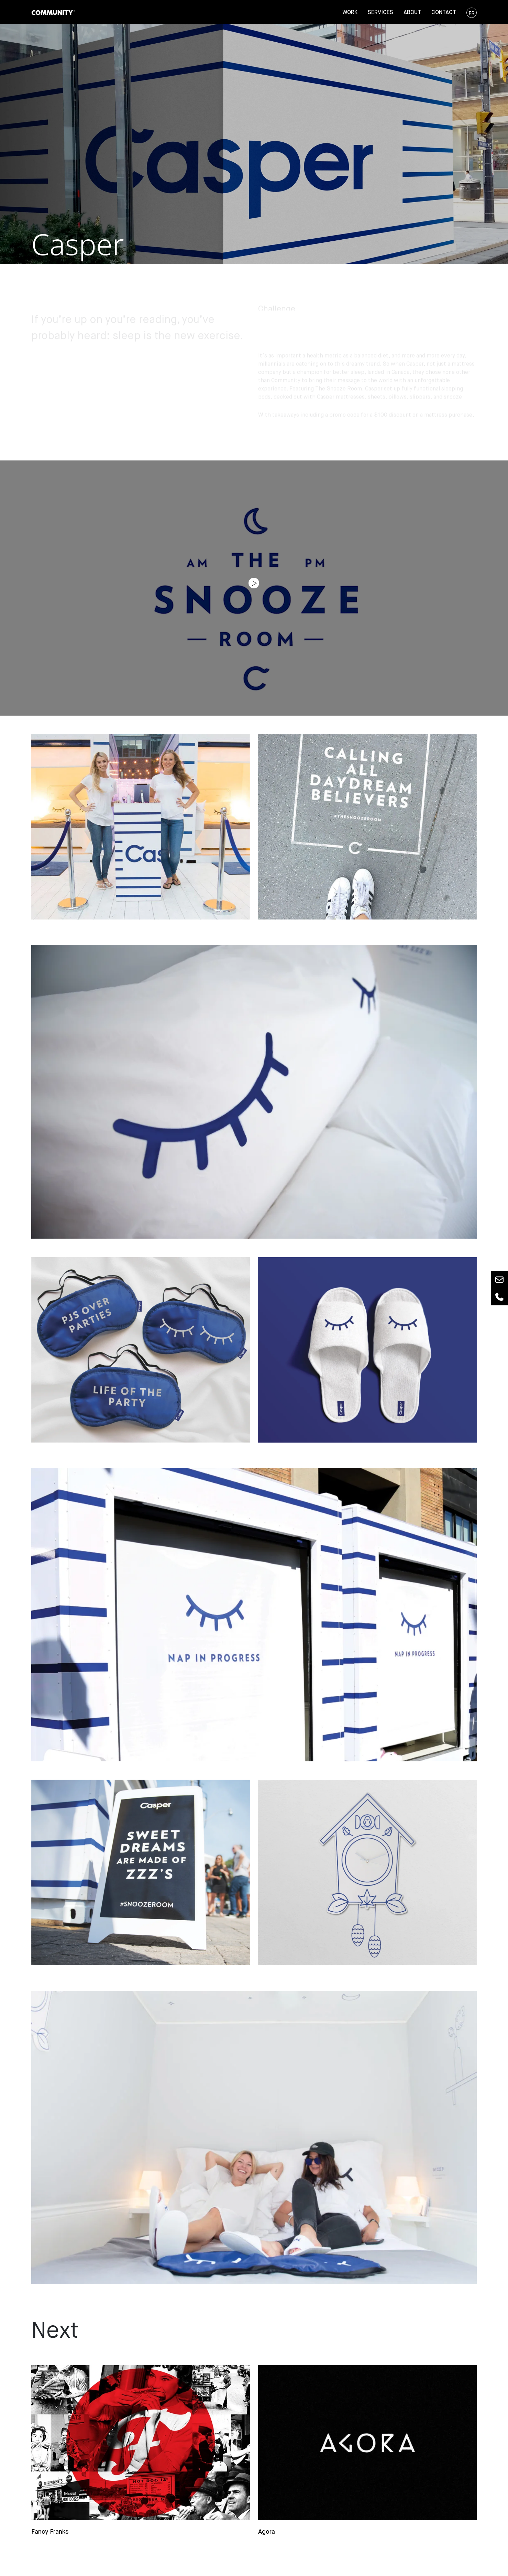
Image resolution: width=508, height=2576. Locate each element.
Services (380, 12)
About (412, 12)
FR (471, 13)
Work (349, 12)
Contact (443, 12)
